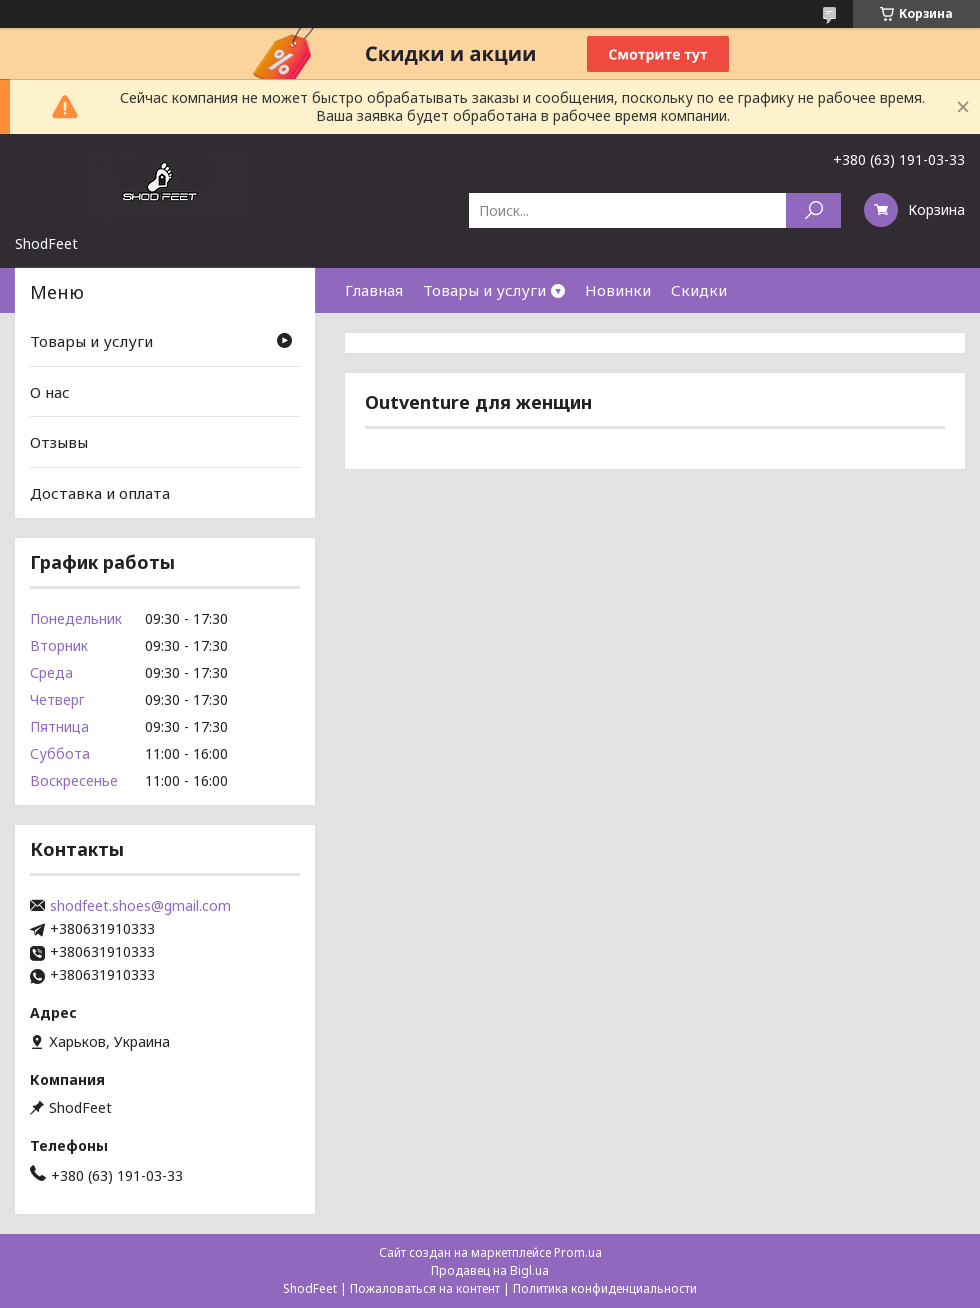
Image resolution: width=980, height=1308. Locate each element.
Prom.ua (578, 1252)
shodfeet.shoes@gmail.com (140, 906)
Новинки (618, 290)
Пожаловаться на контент (425, 1288)
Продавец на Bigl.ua (490, 1270)
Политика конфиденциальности (605, 1288)
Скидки (699, 290)
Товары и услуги (484, 290)
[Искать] (813, 210)
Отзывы (59, 442)
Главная (374, 290)
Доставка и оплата (100, 493)
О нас (50, 392)
